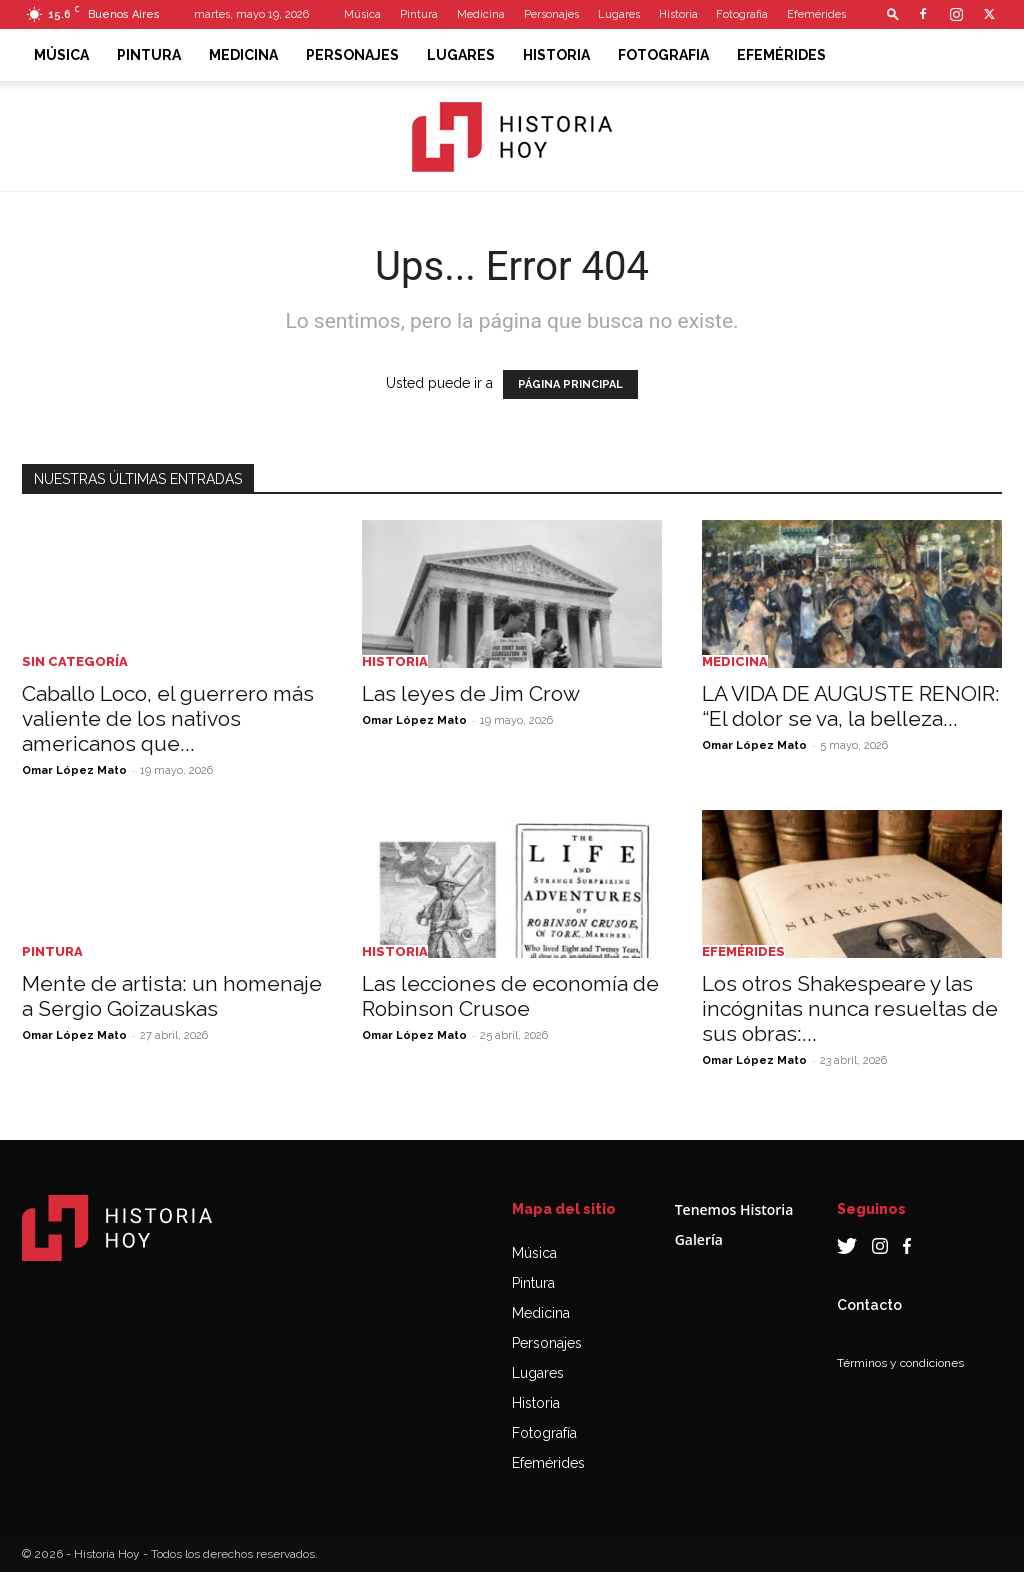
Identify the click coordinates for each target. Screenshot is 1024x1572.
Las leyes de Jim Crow (471, 693)
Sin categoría (75, 661)
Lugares (619, 14)
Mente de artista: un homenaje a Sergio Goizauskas (172, 996)
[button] (893, 13)
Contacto (869, 1305)
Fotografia (742, 14)
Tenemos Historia (734, 1209)
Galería (699, 1239)
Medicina (481, 14)
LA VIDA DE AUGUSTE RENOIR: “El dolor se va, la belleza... (851, 706)
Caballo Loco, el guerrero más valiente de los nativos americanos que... (168, 718)
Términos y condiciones (900, 1363)
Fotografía (544, 1433)
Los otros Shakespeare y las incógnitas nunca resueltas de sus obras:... (850, 1008)
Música (362, 14)
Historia (678, 14)
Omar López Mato (74, 770)
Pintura (419, 14)
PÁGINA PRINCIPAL (570, 384)
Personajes (551, 14)
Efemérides (816, 14)
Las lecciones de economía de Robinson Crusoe (510, 996)
